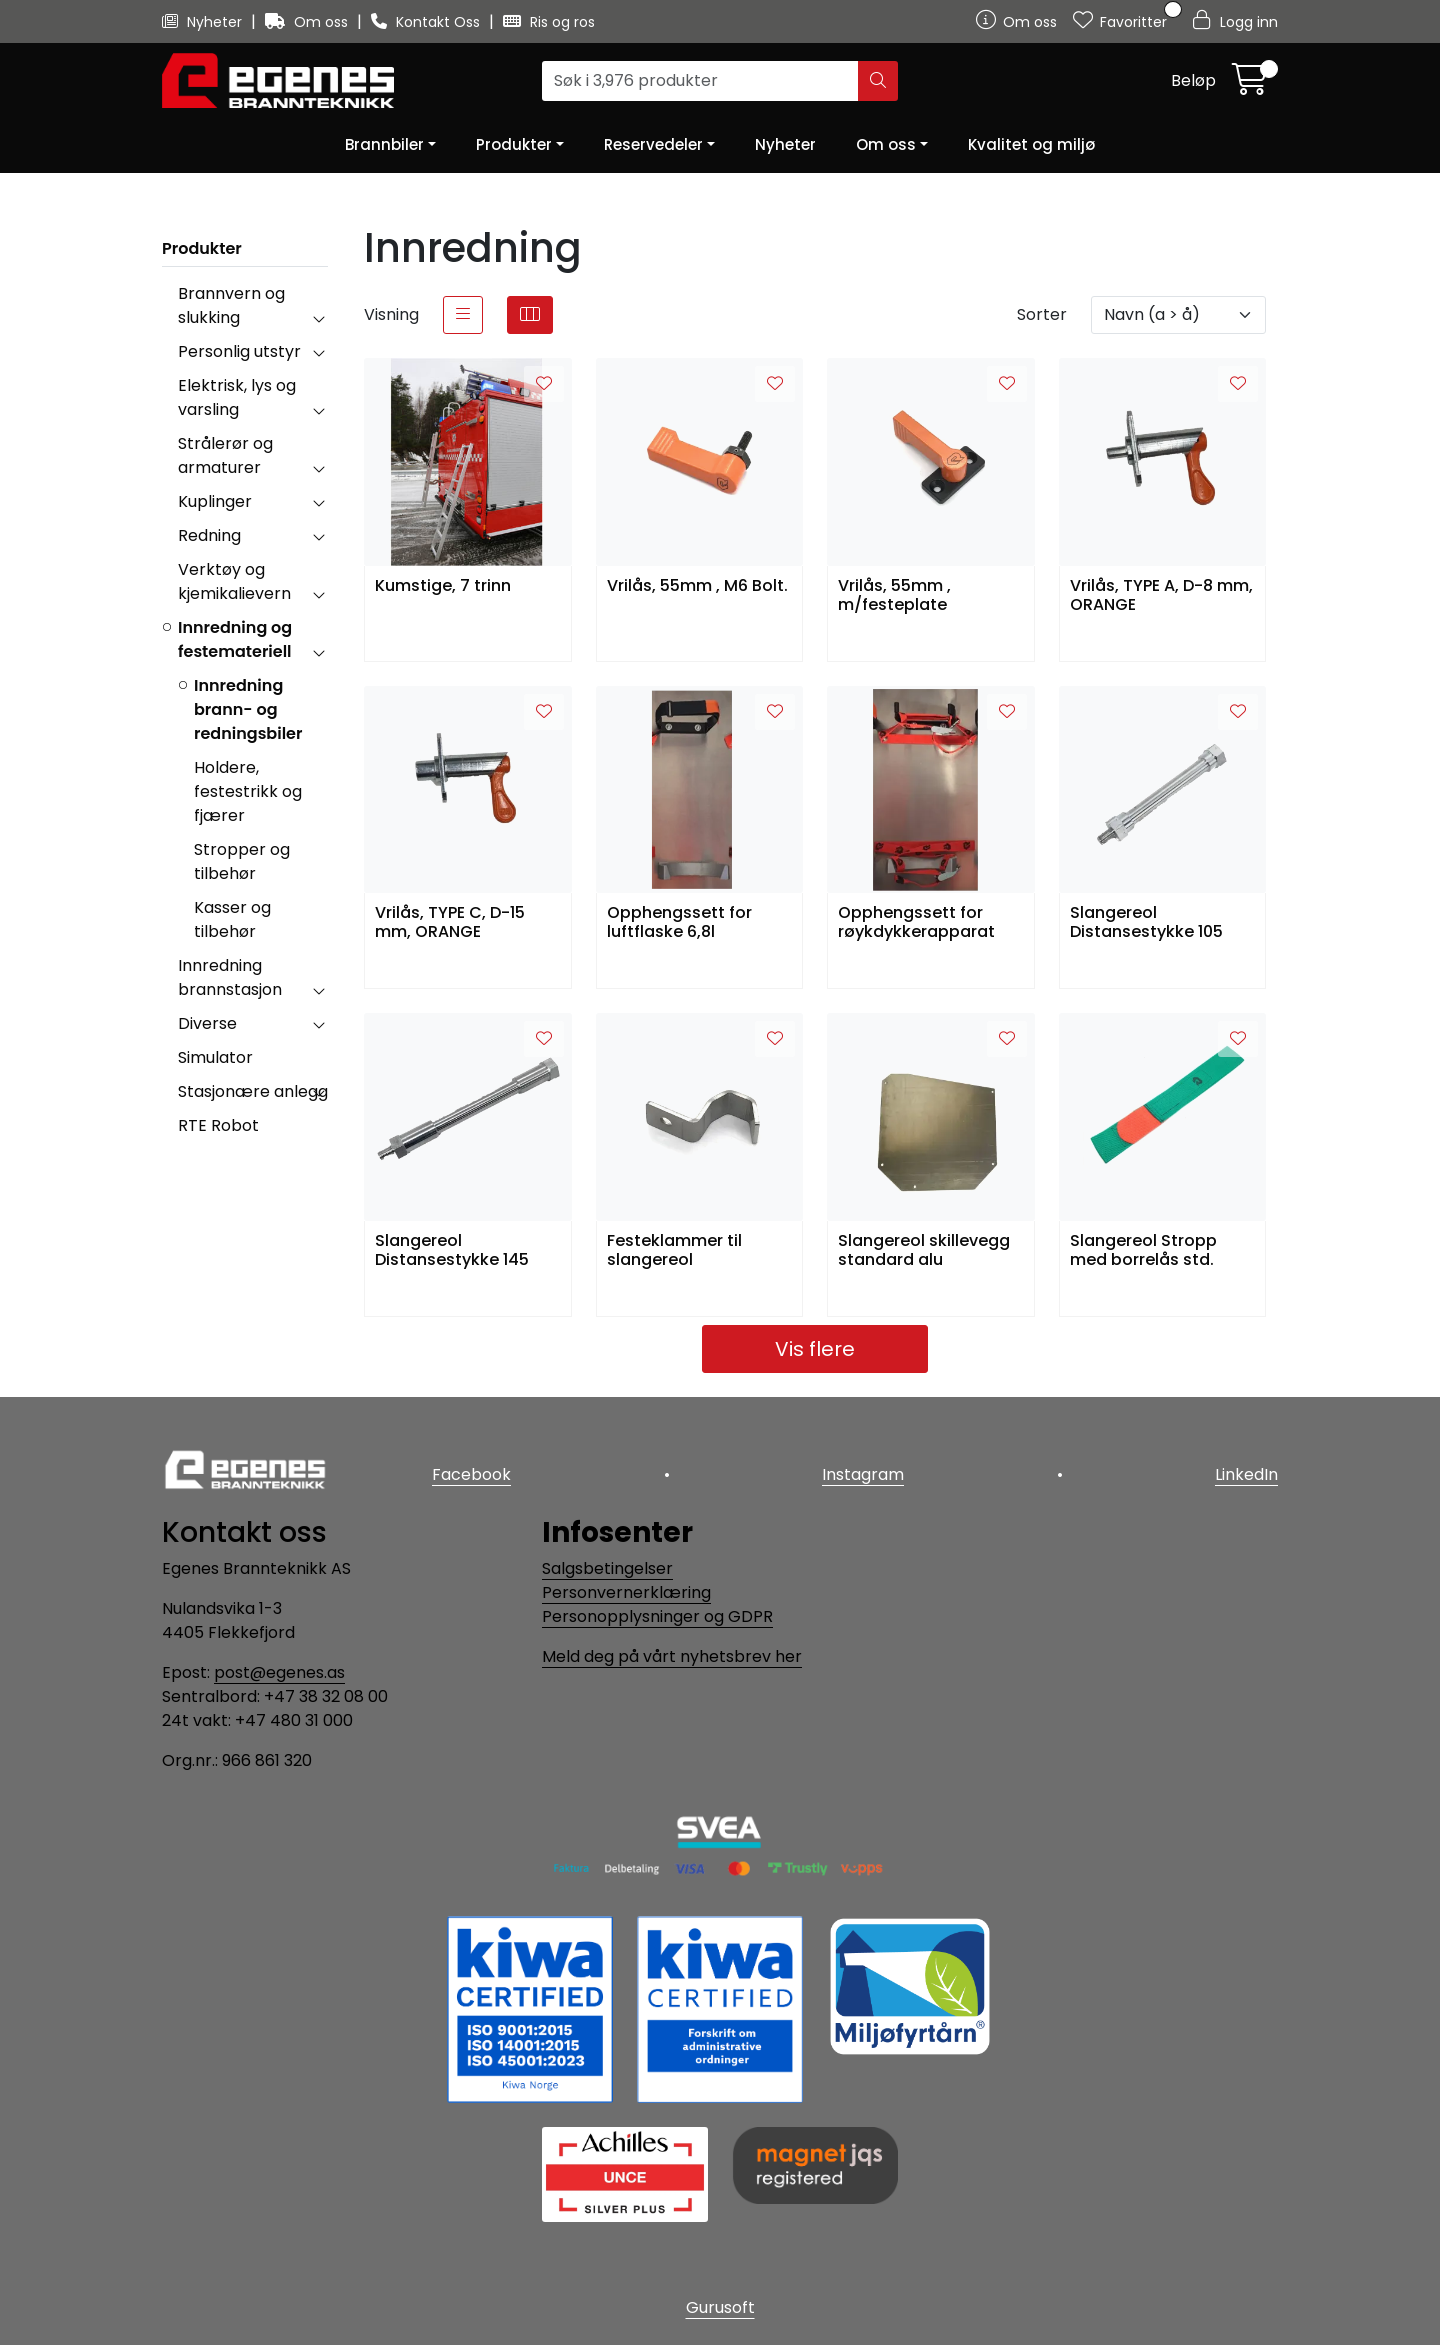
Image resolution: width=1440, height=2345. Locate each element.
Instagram (863, 1474)
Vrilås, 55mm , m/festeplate (894, 596)
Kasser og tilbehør (232, 919)
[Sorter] (1178, 315)
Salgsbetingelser (607, 1568)
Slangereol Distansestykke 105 (1146, 923)
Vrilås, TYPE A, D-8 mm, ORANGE (1161, 596)
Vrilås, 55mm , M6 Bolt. (697, 586)
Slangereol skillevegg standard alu (924, 1251)
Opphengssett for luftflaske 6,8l (679, 923)
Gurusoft (720, 2307)
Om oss (308, 22)
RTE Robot (218, 1125)
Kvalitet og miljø (1031, 144)
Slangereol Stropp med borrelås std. (1143, 1251)
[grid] (530, 315)
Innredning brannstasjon (230, 977)
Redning (209, 535)
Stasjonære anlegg (253, 1091)
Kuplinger (215, 501)
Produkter (514, 144)
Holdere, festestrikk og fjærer (248, 791)
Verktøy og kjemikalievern (234, 581)
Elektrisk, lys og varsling (237, 397)
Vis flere (815, 1349)
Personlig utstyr (239, 351)
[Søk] (700, 81)
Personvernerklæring (626, 1592)
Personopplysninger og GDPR (657, 1616)
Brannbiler (384, 144)
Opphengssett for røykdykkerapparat (916, 923)
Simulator (215, 1057)
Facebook (471, 1474)
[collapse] (318, 318)
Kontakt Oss (427, 22)
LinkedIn (1246, 1474)
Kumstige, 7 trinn (443, 586)
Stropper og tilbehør (242, 861)
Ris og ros (549, 22)
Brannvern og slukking (231, 305)
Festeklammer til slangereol (674, 1251)
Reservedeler (653, 144)
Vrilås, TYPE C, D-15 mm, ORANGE (450, 923)
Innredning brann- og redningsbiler (248, 709)
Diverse (207, 1023)
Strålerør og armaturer (225, 455)
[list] (463, 315)
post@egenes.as (279, 1672)
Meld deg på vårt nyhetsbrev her (672, 1656)
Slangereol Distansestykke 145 (452, 1251)
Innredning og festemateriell (235, 639)
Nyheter (204, 22)
